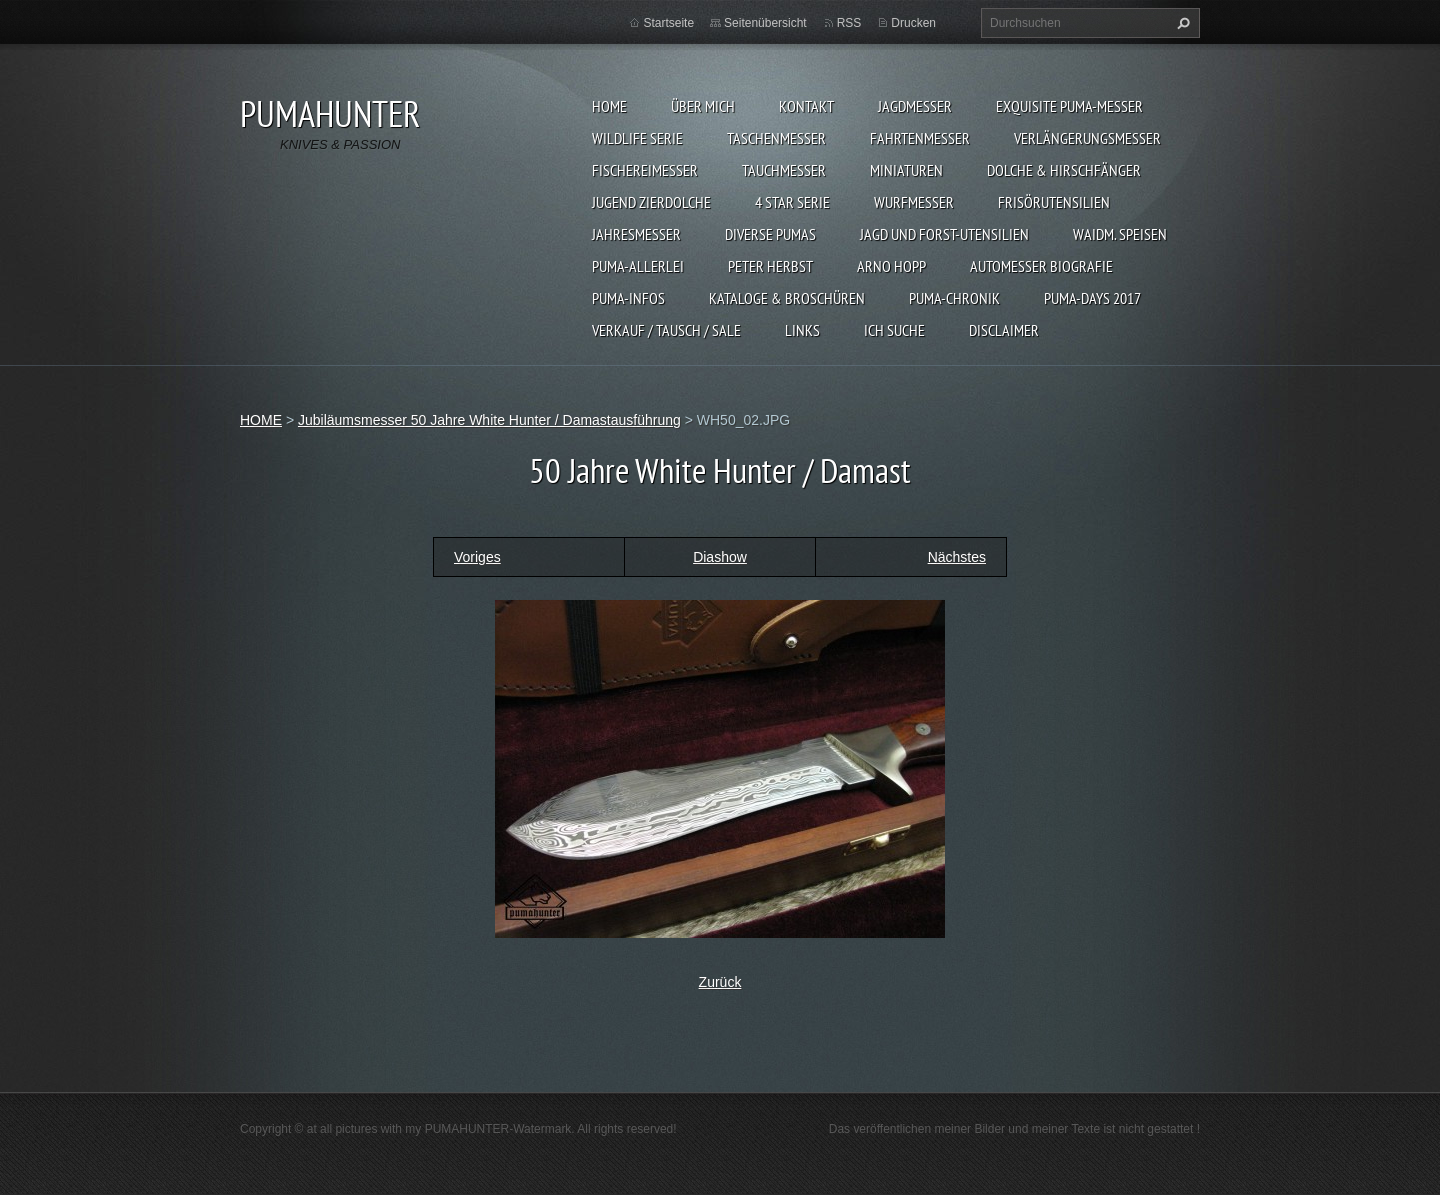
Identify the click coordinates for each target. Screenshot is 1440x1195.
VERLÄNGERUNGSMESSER (1087, 138)
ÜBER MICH (703, 106)
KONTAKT (806, 106)
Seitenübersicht (765, 23)
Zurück (720, 982)
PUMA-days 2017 (1092, 298)
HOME (609, 106)
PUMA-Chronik (954, 298)
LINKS (802, 330)
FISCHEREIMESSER (645, 170)
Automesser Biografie (1041, 266)
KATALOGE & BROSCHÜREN (787, 298)
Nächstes (957, 557)
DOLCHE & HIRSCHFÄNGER (1064, 170)
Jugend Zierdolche (651, 202)
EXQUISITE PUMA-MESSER (1069, 106)
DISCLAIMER (1004, 330)
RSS (849, 23)
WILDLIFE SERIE (637, 138)
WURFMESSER (914, 202)
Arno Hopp (891, 266)
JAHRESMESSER (636, 234)
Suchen (1181, 23)
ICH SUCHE (894, 330)
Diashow (720, 557)
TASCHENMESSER (776, 138)
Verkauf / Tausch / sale (666, 330)
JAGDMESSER (915, 106)
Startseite (668, 23)
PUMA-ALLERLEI (638, 266)
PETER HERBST (770, 266)
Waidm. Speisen (1120, 234)
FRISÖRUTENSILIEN (1054, 202)
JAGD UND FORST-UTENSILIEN (944, 234)
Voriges (477, 557)
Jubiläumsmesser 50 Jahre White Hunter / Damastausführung (489, 420)
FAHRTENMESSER (920, 138)
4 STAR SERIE (792, 202)
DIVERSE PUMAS (770, 234)
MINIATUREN (906, 170)
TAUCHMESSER (784, 170)
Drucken (913, 23)
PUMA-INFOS (628, 298)
